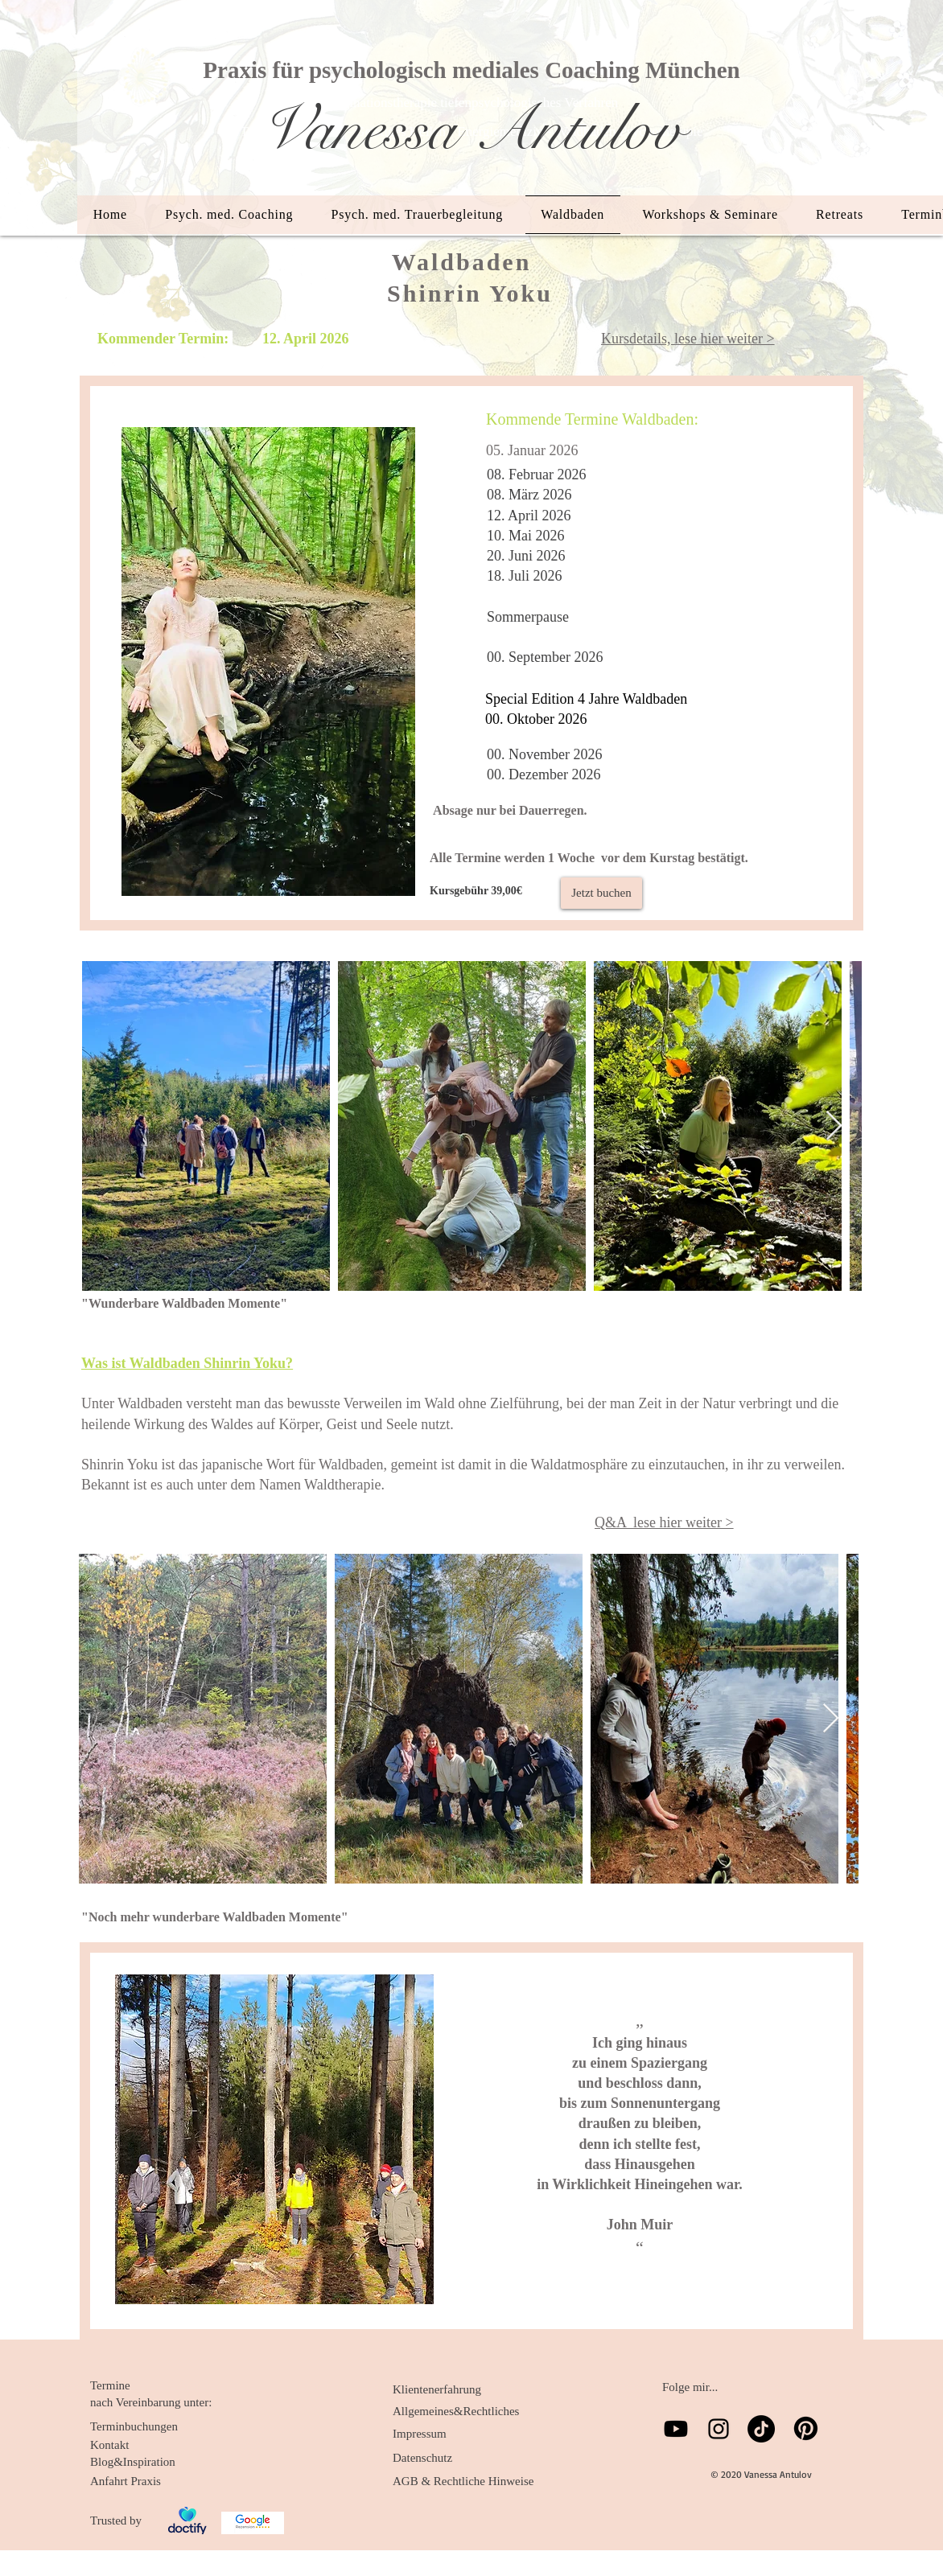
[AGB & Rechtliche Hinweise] (463, 2481)
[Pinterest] (806, 2428)
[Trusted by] (121, 2520)
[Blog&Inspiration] (145, 2461)
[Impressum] (447, 2433)
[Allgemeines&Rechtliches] (456, 2411)
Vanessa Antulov (471, 129)
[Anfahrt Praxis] (145, 2481)
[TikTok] (761, 2428)
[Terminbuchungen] (145, 2426)
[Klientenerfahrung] (447, 2389)
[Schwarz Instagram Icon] (718, 2428)
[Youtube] (676, 2428)
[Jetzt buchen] (601, 893)
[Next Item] (834, 1126)
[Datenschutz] (447, 2457)
